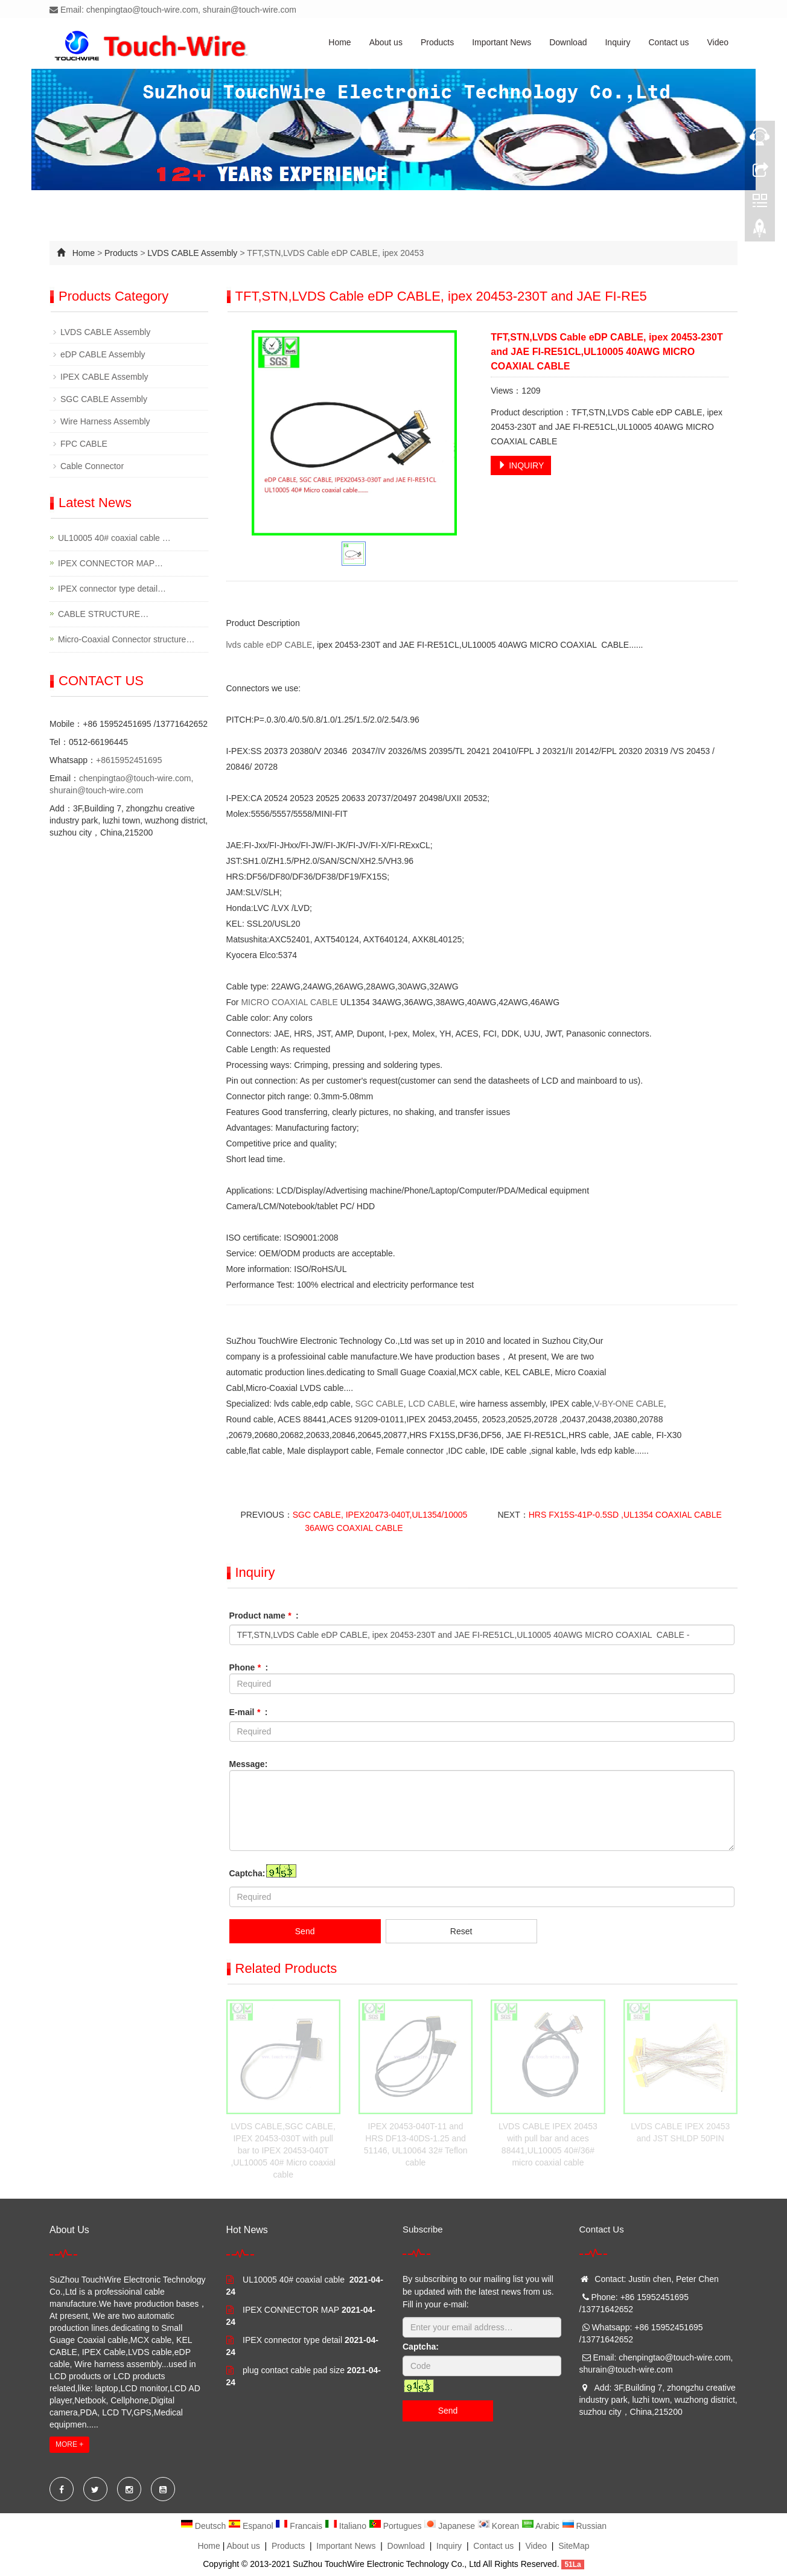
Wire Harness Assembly (105, 421)
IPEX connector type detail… (112, 588)
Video (717, 42)
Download (568, 42)
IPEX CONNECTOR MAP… (110, 563)
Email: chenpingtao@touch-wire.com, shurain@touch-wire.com (172, 9)
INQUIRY (521, 465)
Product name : (264, 1615)
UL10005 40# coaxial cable (295, 2279)
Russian (584, 2526)
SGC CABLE (379, 1403)
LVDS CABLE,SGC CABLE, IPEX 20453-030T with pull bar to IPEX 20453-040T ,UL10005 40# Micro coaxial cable (283, 2150)
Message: (248, 1764)
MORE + (69, 2444)
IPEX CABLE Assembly (104, 377)
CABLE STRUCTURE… (103, 614)
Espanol (251, 2526)
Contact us (669, 42)
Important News (501, 42)
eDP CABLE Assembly (102, 354)
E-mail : (248, 1712)
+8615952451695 (129, 760)
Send (305, 1931)
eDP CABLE (289, 645)
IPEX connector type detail (292, 2340)
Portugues (396, 2526)
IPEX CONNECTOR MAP (291, 2310)
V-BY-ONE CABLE (628, 1403)
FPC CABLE (83, 444)
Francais (299, 2526)
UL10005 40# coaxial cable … (114, 538)
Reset (461, 1931)
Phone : (249, 1667)
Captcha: (247, 1873)
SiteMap (573, 2546)
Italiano (347, 2526)
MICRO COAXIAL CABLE (289, 1002)
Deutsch (204, 2526)
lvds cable (245, 645)
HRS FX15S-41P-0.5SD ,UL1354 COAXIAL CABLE (625, 1515)
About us (386, 42)
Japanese (450, 2526)
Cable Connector (92, 466)
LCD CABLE (431, 1403)
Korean (499, 2526)
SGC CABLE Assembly (103, 399)
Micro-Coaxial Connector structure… (126, 639)
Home (339, 42)
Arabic (541, 2526)
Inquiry (617, 42)
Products (437, 42)
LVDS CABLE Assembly (192, 253)
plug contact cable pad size (294, 2370)
